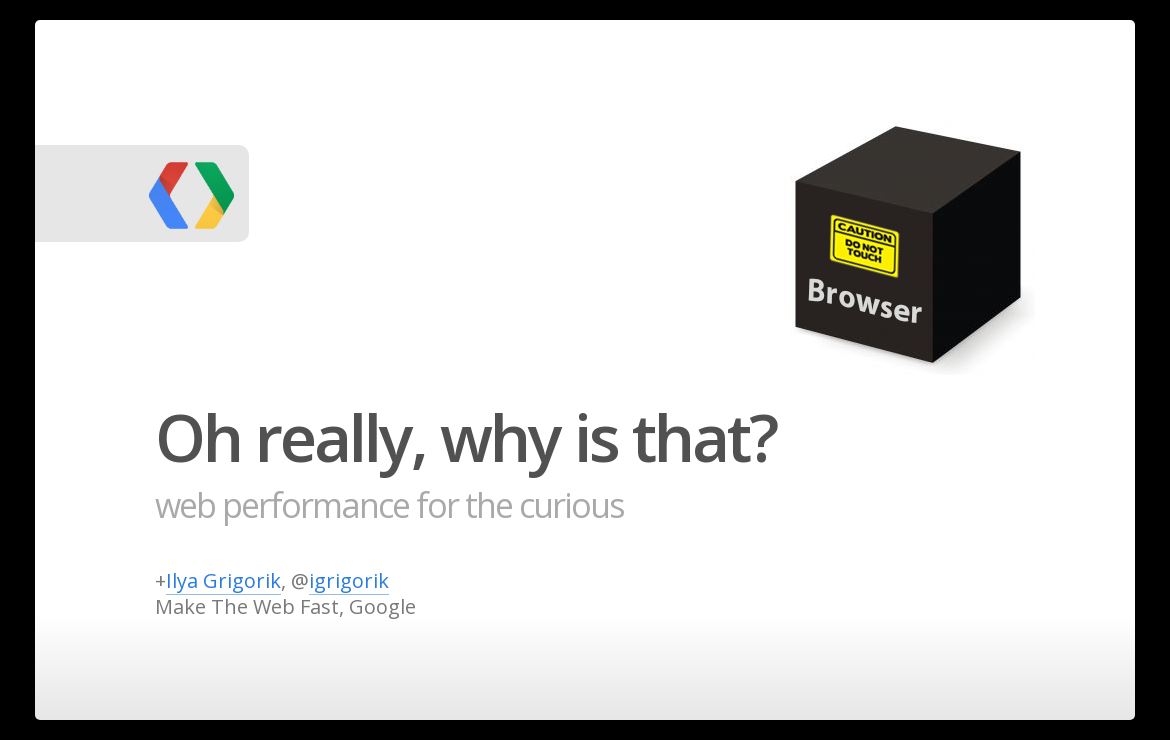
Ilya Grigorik (223, 580)
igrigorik (349, 580)
